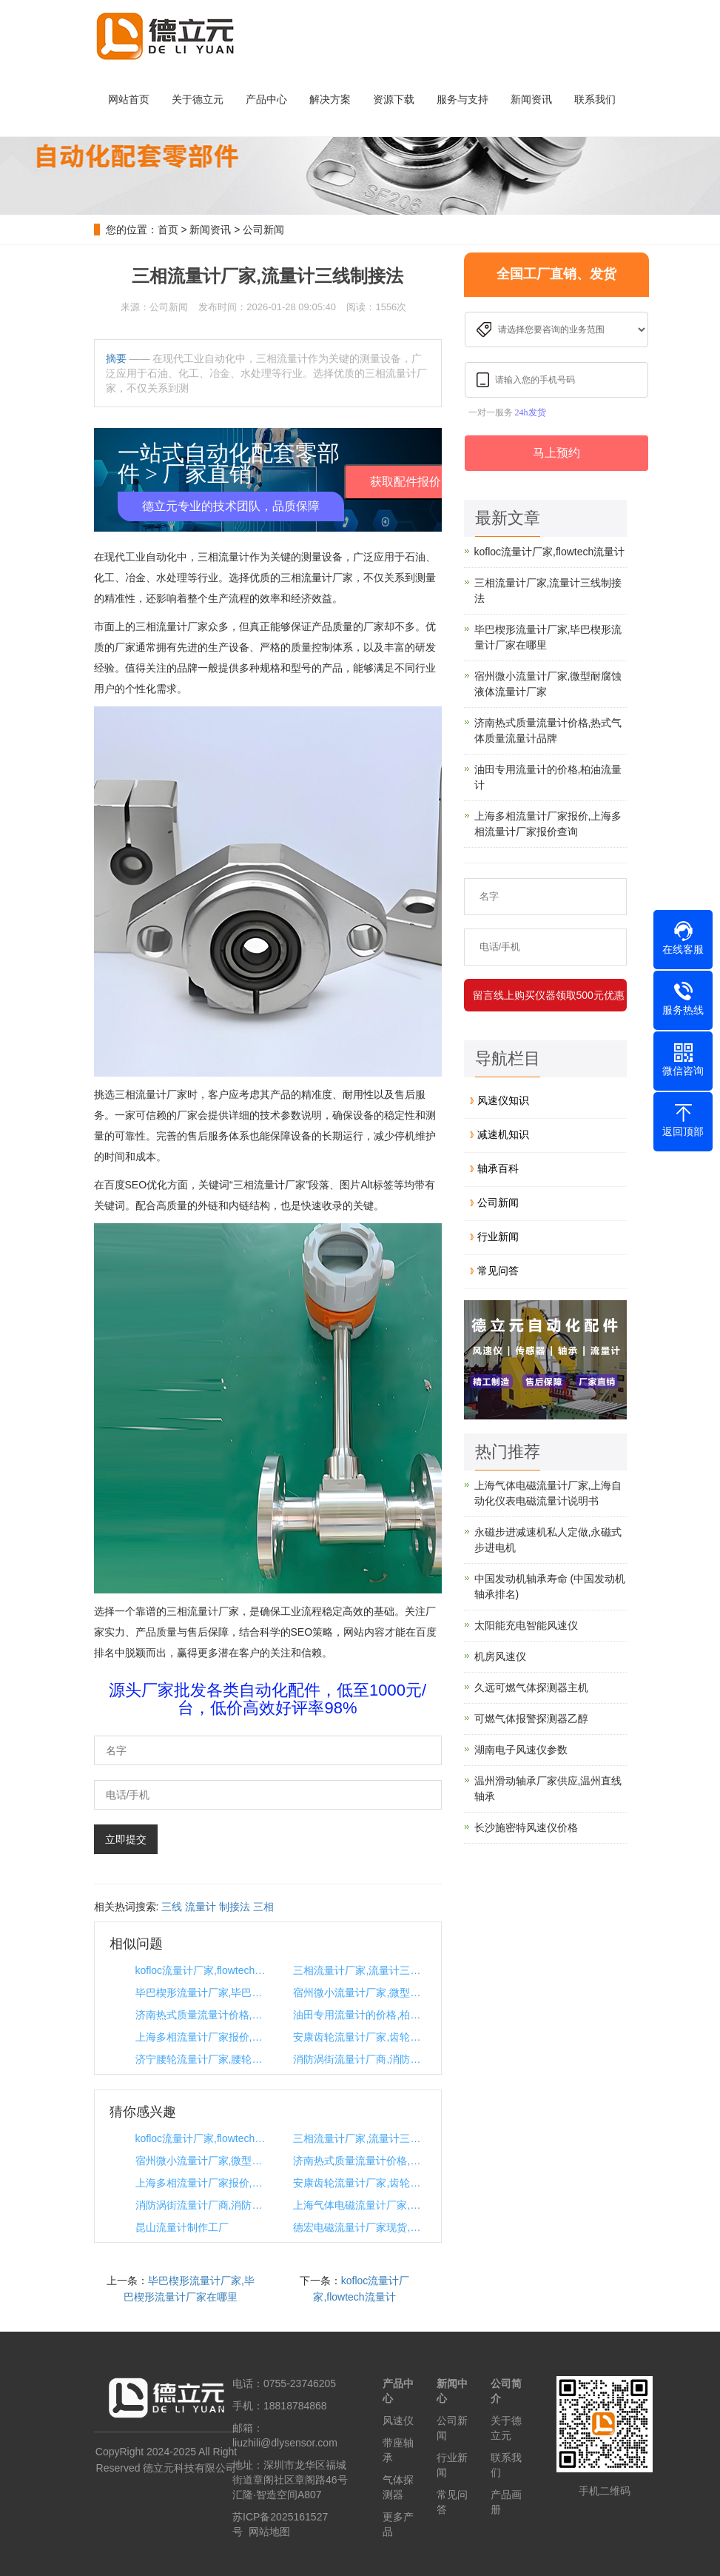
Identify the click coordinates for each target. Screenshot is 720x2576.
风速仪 (398, 2420)
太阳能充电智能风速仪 (526, 1625)
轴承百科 (498, 1168)
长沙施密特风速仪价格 (526, 1827)
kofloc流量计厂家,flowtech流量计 (201, 1970)
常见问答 (498, 1271)
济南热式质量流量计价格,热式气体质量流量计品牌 (201, 2015)
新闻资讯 (531, 99)
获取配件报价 (405, 481)
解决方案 (330, 99)
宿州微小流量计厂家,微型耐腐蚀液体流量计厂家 (359, 1992)
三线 (171, 1907)
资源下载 (393, 99)
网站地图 (269, 2531)
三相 (263, 1907)
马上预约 (556, 452)
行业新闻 (498, 1236)
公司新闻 (263, 229)
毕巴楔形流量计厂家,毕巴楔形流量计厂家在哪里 (201, 1992)
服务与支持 (462, 99)
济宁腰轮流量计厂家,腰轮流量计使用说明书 (201, 2059)
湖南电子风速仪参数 (521, 1750)
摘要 (116, 358)
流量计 (200, 1907)
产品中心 (266, 99)
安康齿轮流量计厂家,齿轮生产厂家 (359, 2037)
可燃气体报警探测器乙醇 (531, 1718)
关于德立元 (197, 99)
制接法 (234, 1907)
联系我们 (595, 99)
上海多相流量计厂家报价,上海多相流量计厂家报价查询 (201, 2037)
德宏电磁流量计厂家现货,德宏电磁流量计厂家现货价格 (359, 2227)
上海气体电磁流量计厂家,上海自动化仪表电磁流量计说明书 (359, 2205)
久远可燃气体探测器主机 (531, 1687)
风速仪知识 (503, 1100)
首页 (168, 229)
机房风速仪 (500, 1656)
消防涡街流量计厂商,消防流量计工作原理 (359, 2059)
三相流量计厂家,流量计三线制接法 (359, 1970)
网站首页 (128, 99)
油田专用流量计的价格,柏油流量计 (359, 2015)
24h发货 (530, 412)
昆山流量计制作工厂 (182, 2227)
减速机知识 (503, 1134)
